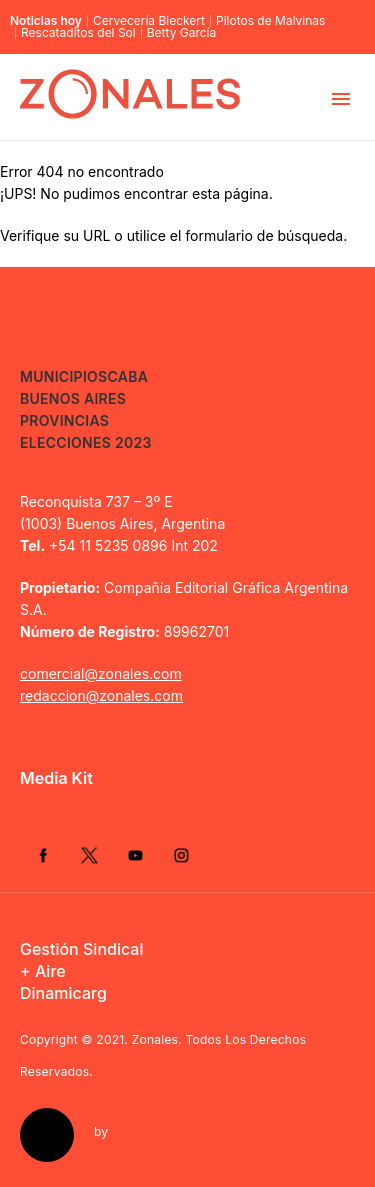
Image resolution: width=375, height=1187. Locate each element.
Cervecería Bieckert (149, 21)
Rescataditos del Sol (78, 33)
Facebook (43, 855)
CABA (127, 376)
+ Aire (43, 971)
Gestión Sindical (81, 949)
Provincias (64, 420)
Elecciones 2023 (86, 442)
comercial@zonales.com (101, 673)
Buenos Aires (73, 398)
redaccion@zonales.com (101, 695)
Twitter (89, 855)
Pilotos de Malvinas (270, 21)
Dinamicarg (63, 993)
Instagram (181, 855)
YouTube (135, 855)
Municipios (63, 376)
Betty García (182, 33)
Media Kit (56, 778)
